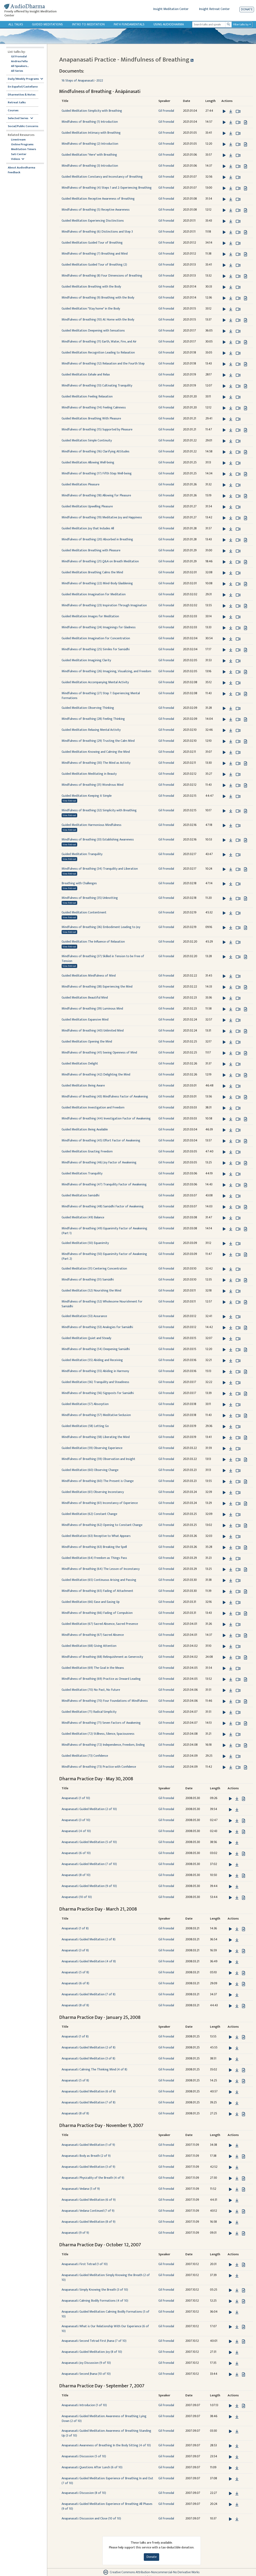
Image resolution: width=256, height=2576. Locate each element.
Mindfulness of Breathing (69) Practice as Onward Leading (101, 1679)
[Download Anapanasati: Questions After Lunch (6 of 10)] (237, 2468)
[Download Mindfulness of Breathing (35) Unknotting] (231, 899)
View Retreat (69, 801)
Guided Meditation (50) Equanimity (85, 1243)
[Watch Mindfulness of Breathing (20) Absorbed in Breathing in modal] (238, 540)
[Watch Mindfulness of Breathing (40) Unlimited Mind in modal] (238, 1031)
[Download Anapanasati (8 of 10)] (237, 1876)
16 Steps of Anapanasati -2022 (82, 80)
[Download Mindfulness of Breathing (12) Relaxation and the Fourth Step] (231, 364)
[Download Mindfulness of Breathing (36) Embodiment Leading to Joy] (231, 928)
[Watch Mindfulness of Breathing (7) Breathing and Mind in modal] (238, 254)
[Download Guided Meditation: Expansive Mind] (231, 1020)
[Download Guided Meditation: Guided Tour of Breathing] (231, 243)
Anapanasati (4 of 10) (76, 1831)
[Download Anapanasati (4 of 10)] (237, 1832)
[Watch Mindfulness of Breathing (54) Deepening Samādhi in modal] (238, 1350)
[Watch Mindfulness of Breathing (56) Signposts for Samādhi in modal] (238, 1394)
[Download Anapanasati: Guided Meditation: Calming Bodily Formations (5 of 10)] (237, 2312)
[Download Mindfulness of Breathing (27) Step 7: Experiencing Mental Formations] (231, 694)
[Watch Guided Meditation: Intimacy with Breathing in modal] (238, 133)
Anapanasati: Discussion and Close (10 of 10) (91, 2518)
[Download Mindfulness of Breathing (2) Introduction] (231, 144)
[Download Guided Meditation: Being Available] (231, 1130)
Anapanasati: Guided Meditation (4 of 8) (89, 1961)
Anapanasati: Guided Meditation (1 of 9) (88, 2145)
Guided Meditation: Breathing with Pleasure (91, 550)
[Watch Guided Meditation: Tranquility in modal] (238, 855)
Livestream (18, 139)
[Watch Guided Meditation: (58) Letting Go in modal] (238, 1427)
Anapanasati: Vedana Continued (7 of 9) (88, 2211)
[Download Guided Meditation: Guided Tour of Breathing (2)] (231, 265)
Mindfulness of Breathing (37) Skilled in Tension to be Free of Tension (103, 959)
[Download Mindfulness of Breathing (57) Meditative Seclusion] (231, 1416)
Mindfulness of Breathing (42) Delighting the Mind (96, 1074)
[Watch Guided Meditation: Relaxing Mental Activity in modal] (238, 730)
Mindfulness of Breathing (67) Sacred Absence (93, 1635)
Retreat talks (17, 102)
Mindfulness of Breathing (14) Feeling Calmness (94, 407)
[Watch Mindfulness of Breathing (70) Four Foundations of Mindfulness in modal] (238, 1701)
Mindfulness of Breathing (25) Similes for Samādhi (96, 649)
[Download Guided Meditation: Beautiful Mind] (231, 998)
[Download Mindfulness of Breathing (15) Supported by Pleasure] (231, 430)
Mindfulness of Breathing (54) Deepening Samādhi (96, 1349)
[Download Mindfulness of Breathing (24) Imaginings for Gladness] (231, 628)
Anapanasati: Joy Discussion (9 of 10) (86, 2363)
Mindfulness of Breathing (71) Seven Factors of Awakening (101, 1723)
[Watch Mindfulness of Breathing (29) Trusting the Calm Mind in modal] (238, 741)
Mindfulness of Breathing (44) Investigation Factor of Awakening (106, 1118)
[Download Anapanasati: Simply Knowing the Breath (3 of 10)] (237, 2290)
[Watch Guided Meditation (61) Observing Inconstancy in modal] (238, 1493)
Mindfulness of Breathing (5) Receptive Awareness (96, 209)
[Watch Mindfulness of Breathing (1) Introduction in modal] (238, 122)
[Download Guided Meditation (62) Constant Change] (231, 1515)
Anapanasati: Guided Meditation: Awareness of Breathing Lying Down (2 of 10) (104, 2419)
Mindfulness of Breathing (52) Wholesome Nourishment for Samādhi (102, 1304)
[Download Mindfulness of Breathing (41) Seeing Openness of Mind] (231, 1053)
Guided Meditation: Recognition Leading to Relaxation (98, 352)
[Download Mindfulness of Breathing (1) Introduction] (231, 122)
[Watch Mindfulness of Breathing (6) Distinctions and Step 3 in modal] (238, 232)
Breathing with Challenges (79, 883)
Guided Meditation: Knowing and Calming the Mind (96, 752)
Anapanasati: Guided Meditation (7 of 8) (88, 1994)
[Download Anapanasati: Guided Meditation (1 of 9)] (237, 2146)
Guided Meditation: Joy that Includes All (88, 528)
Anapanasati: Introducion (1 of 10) (84, 2405)
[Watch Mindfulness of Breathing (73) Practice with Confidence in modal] (238, 1767)
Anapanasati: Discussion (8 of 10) (84, 2493)
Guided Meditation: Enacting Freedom (87, 1151)
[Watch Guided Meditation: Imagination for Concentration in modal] (238, 639)
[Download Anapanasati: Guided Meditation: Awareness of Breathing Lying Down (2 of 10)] (237, 2417)
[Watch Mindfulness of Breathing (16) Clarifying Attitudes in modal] (238, 452)
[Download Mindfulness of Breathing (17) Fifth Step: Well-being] (231, 474)
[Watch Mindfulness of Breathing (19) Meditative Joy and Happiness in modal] (238, 518)
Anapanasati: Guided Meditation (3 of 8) (88, 2058)
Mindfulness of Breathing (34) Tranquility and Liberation (100, 868)
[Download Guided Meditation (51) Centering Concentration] (231, 1269)
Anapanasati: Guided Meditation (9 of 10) (89, 1886)
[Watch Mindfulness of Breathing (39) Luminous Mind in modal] (238, 1009)
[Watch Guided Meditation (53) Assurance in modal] (238, 1317)
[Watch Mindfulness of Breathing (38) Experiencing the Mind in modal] (238, 987)
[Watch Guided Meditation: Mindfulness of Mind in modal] (238, 976)
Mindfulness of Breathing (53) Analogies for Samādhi (97, 1327)
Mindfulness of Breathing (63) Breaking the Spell (94, 1547)
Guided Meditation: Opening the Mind (87, 1041)
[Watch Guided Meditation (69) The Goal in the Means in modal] (238, 1668)
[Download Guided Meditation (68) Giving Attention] (231, 1647)
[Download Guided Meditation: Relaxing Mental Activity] (231, 731)
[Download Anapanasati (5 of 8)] (237, 1973)
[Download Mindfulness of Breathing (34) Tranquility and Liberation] (231, 869)
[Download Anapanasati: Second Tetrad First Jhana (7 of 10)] (237, 2342)
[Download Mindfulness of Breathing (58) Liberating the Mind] (231, 1438)
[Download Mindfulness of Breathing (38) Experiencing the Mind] (231, 987)
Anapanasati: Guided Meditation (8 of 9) (88, 2222)
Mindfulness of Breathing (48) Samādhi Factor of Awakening (103, 1206)
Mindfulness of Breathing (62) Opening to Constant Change (102, 1525)
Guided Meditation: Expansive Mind (85, 1019)
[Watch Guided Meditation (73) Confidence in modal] (238, 1756)
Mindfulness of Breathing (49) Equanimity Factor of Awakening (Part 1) (104, 1231)
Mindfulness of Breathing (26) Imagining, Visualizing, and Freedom (106, 671)
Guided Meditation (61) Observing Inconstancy (93, 1492)
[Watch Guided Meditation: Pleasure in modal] (238, 485)
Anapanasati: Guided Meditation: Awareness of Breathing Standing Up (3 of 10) (106, 2433)
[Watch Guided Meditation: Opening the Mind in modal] (238, 1042)
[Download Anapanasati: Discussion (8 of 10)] (237, 2494)
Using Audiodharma (169, 24)
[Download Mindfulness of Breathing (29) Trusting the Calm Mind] (231, 742)
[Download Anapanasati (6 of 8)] (237, 1984)
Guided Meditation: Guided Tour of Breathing (92, 242)
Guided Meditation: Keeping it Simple (87, 796)
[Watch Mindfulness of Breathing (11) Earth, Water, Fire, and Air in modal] (238, 342)
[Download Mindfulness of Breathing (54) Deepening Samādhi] (231, 1350)
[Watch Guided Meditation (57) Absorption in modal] (238, 1405)
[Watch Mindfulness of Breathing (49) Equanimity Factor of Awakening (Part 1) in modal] (238, 1229)
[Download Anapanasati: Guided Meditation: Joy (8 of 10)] (237, 2353)
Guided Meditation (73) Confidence (85, 1755)
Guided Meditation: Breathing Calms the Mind (92, 572)
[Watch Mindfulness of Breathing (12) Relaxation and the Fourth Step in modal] (238, 364)
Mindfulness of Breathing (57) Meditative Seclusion (96, 1415)
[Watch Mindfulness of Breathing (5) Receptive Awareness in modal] (238, 210)
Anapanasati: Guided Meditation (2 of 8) (88, 1939)
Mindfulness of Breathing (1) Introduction (90, 121)
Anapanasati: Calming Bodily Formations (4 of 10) (95, 2300)
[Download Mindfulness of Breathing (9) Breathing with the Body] (231, 298)
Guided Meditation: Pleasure (80, 484)
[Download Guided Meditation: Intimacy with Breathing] (231, 133)
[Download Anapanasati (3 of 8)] (237, 1951)
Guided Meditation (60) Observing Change (90, 1470)
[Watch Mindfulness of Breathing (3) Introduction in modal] (238, 166)
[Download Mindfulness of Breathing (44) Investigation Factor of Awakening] (231, 1119)
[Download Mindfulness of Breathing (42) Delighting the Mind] (231, 1075)
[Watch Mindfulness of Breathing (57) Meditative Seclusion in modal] (238, 1416)
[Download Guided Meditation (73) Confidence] (231, 1756)
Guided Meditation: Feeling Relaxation (87, 396)
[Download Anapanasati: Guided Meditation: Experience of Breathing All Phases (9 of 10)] (237, 2505)
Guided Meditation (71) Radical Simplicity (89, 1712)
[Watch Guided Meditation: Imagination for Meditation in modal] (238, 595)
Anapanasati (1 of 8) (75, 1928)
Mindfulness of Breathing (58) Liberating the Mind (96, 1437)
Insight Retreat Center (214, 9)
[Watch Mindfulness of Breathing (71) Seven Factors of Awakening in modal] (238, 1723)
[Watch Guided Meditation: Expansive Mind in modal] (238, 1020)
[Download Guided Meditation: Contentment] (231, 913)
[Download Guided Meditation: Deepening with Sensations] (231, 331)
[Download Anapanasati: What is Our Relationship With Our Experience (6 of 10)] (237, 2327)
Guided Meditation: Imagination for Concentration (96, 638)
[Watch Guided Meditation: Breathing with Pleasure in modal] (238, 551)
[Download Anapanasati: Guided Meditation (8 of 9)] (237, 2222)
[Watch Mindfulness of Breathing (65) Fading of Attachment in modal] (238, 1591)
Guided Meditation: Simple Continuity (87, 440)
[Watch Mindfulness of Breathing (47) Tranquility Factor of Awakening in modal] (238, 1185)
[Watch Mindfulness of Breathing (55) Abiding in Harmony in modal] (238, 1372)
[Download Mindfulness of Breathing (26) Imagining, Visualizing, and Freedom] (231, 672)
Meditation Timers (23, 149)
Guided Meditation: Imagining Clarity (86, 660)
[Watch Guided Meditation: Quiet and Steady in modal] (238, 1339)
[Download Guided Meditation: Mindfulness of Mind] (231, 976)
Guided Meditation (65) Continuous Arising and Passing (99, 1580)
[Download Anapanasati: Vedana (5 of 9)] (237, 2190)
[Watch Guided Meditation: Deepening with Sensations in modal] (238, 331)
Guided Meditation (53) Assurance (84, 1316)
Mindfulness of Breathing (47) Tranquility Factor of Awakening (104, 1184)
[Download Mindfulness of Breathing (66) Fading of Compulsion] (231, 1614)
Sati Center (18, 154)
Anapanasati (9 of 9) (75, 2232)
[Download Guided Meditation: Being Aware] (231, 1086)
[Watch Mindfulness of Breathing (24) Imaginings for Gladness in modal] (238, 628)
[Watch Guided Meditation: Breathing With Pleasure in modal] (238, 419)
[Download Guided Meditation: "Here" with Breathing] (231, 155)
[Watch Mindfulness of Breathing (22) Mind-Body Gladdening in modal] (238, 584)
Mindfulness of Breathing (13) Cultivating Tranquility (97, 385)
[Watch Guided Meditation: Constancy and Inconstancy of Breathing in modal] (238, 177)
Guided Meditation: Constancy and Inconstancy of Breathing (102, 176)
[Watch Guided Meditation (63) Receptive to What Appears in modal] (238, 1536)
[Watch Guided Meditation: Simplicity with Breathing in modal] (238, 111)
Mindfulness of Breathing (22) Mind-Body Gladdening (97, 583)
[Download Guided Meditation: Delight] (231, 1064)
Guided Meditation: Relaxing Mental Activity (91, 730)
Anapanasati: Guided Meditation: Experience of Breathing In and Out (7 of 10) (107, 2481)
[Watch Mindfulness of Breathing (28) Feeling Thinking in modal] (238, 719)
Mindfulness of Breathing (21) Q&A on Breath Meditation (100, 561)
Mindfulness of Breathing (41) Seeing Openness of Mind (99, 1052)
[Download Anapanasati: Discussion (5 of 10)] (237, 2457)
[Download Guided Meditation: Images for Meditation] (231, 617)
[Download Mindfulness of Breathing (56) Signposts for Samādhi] (231, 1394)
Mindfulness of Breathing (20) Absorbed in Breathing (97, 539)
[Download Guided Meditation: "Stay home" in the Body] (231, 309)
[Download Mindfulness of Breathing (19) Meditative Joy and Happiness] (231, 518)
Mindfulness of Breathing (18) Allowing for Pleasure (96, 495)
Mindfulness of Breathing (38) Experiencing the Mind (97, 986)
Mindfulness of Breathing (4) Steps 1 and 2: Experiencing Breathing (107, 187)
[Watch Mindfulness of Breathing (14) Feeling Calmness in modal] (238, 408)
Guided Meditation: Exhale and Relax (86, 374)
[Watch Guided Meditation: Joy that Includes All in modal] (238, 529)
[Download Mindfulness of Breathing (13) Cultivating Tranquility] (231, 386)
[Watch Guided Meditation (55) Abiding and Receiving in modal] (238, 1361)
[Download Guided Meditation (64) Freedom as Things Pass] (231, 1559)
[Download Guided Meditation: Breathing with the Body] (231, 287)
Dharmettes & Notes (21, 95)
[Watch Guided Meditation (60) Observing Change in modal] (238, 1471)
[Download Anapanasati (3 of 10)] (237, 1821)
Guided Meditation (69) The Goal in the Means (93, 1668)
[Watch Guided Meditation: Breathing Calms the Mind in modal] (238, 573)
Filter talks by (240, 24)
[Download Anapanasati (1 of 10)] (237, 1799)
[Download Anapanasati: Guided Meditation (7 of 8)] (237, 1995)
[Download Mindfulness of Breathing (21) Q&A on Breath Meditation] (231, 562)
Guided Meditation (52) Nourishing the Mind (91, 1290)
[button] (224, 111)
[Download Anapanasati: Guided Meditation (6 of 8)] (237, 2092)
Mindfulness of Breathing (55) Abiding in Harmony (95, 1371)
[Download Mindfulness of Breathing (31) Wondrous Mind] (231, 786)
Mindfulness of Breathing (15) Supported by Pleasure (97, 429)
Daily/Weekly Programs (25, 79)
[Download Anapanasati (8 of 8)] (237, 2006)
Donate (247, 9)
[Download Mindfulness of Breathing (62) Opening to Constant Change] (231, 1526)
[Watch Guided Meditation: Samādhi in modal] (238, 1196)
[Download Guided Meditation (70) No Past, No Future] (231, 1691)
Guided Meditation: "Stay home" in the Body (91, 308)
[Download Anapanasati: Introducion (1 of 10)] (237, 2406)
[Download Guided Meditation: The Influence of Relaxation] (231, 942)
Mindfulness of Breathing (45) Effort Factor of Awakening (101, 1140)
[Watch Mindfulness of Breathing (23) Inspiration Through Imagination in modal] (238, 606)
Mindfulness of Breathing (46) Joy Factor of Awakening (99, 1162)
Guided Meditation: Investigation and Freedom (93, 1107)
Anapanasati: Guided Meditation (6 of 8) (89, 2091)
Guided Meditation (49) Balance (83, 1217)
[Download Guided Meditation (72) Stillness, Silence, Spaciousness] (231, 1735)
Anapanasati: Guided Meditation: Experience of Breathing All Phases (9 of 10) (107, 2506)
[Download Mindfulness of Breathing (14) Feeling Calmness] (231, 408)
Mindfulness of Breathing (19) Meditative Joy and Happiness (102, 517)
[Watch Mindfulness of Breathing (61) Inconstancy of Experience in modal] (238, 1504)
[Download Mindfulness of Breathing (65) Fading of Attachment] (231, 1592)
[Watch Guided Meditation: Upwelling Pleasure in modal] (238, 507)
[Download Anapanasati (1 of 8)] (237, 1929)
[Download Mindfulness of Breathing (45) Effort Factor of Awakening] (231, 1141)
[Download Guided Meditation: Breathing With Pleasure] (231, 419)
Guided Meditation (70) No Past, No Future (91, 1690)
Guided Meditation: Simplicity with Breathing (92, 111)
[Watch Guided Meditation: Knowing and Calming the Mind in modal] (238, 752)
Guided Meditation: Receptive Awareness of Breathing (98, 198)
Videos (17, 159)
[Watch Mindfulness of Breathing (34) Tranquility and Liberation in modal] (238, 869)
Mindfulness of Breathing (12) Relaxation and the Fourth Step (103, 363)
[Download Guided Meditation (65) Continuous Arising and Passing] (231, 1581)
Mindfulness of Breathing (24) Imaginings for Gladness (99, 627)
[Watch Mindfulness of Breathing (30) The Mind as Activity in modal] (238, 763)
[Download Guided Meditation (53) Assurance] (231, 1317)
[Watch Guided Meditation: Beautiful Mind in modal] (238, 998)
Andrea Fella (19, 61)
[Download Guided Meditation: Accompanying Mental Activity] (231, 683)
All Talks (15, 24)
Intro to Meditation (88, 24)
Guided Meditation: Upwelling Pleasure (87, 506)
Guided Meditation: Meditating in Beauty (89, 774)
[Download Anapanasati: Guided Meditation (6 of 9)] (237, 2201)
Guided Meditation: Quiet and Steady (86, 1338)
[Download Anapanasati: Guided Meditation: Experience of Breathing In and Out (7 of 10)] (237, 2479)
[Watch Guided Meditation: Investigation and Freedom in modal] (238, 1108)
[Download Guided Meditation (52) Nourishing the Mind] (231, 1291)
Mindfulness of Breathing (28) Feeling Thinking (93, 719)
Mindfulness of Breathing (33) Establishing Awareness (98, 839)
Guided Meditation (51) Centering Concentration (94, 1268)
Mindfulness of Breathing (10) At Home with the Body (98, 319)
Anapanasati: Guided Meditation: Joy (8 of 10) (92, 2352)
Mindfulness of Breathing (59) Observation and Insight (98, 1459)
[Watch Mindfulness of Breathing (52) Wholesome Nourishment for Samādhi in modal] (238, 1302)
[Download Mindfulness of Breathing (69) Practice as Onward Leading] (231, 1680)
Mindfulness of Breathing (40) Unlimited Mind (93, 1030)
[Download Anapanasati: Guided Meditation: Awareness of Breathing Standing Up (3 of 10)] (237, 2432)
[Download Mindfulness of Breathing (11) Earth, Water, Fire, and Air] (231, 342)
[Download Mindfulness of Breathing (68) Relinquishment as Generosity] (231, 1658)
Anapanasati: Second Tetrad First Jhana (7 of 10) (94, 2341)
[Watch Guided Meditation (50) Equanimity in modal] (238, 1244)
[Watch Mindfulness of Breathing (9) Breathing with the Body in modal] (238, 298)
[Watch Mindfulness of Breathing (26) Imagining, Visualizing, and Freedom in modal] (238, 672)
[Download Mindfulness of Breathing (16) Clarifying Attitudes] (231, 452)
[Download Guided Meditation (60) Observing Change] (231, 1471)
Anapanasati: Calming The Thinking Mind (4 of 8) (94, 2069)
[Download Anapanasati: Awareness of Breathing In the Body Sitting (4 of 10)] (237, 2446)
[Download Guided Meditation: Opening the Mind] (231, 1042)
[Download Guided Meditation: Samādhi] (231, 1196)
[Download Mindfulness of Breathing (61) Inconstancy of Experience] (231, 1504)
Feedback (14, 172)
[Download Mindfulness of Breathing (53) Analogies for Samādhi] (231, 1328)
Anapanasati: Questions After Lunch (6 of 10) (92, 2467)
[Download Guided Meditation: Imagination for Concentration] (231, 639)
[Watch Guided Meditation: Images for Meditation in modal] (238, 617)
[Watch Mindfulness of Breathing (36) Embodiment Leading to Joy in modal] (238, 928)
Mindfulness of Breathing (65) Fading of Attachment (97, 1591)
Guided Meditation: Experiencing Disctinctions (93, 220)
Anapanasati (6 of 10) (76, 1853)
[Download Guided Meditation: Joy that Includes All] (231, 529)
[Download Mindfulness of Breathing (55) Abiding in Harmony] (231, 1372)
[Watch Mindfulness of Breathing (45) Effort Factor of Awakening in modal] (238, 1141)
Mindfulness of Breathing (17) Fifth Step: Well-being (97, 473)
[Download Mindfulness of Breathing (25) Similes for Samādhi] (231, 650)
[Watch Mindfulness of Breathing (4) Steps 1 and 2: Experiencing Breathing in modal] (238, 188)
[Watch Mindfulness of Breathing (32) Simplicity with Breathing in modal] (238, 811)
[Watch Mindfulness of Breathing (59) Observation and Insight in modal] (238, 1460)
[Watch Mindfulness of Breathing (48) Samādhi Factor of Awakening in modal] (238, 1207)
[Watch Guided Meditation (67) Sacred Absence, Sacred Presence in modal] (238, 1624)
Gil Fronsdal (19, 56)
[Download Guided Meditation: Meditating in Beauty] (231, 775)
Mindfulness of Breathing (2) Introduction (90, 143)
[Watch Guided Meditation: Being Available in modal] (238, 1130)
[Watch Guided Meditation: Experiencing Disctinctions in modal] (238, 221)
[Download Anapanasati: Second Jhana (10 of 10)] (237, 2375)
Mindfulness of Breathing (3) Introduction (90, 165)
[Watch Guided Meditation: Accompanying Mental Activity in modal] (238, 683)
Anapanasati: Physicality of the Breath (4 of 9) (93, 2178)
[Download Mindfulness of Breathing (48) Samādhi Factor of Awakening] (231, 1207)
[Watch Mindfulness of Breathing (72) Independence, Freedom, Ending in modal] (238, 1745)
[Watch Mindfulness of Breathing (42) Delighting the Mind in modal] (238, 1075)
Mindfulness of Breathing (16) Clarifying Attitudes (95, 451)
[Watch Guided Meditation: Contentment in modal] (238, 913)
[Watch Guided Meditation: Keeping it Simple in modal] (238, 796)
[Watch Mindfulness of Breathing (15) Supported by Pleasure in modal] (238, 430)
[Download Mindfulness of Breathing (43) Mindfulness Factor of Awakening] (231, 1097)
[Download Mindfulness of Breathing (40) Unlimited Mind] (231, 1031)
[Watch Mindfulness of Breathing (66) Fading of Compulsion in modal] (238, 1613)
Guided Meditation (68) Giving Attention (89, 1646)
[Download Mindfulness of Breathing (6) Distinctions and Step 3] (231, 232)
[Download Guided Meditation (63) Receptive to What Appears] (231, 1537)
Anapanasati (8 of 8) (75, 2005)
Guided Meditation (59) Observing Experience (92, 1448)
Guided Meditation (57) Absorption (85, 1404)
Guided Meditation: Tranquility (82, 854)
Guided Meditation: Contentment (84, 912)
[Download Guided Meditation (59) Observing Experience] (231, 1449)
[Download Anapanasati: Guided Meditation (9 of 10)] (237, 1887)
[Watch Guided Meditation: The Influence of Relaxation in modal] (238, 942)
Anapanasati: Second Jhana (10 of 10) (86, 2374)
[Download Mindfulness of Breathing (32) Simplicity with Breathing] (231, 811)
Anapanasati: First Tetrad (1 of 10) (85, 2264)
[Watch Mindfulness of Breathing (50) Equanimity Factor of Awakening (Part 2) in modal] (238, 1255)
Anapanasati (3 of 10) (76, 1820)
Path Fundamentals (129, 24)
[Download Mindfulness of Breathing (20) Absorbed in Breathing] (231, 540)
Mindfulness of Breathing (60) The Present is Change (98, 1481)
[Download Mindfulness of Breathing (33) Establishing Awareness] (231, 840)
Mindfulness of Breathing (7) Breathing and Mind (95, 253)
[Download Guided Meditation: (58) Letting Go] (231, 1427)
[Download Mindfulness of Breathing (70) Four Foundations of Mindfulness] (231, 1702)
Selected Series (20, 118)
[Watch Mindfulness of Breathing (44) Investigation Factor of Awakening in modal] (238, 1119)
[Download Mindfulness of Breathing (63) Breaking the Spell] (231, 1548)
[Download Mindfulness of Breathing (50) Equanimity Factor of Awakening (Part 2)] (231, 1255)
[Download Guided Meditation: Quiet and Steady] (231, 1339)
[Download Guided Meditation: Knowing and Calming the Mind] (231, 753)
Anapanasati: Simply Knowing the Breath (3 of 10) (95, 2289)
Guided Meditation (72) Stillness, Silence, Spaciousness (98, 1734)
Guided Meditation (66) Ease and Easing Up (91, 1602)
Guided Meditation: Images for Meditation (90, 616)
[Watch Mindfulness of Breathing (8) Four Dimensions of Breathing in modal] (238, 276)
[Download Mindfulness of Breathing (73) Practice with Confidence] (231, 1767)
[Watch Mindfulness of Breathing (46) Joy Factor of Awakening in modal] (238, 1163)
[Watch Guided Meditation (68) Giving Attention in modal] (238, 1646)
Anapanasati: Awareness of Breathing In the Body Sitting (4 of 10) (106, 2445)
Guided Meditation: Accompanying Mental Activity (95, 682)
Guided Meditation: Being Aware (83, 1085)
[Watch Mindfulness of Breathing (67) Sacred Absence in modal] (238, 1635)
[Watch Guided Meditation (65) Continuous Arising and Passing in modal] (238, 1580)
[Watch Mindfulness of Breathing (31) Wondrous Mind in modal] (238, 785)
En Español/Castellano (23, 87)
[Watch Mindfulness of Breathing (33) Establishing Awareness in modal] (238, 840)
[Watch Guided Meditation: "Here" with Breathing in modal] (238, 155)
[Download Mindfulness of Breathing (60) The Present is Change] (231, 1482)
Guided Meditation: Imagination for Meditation (94, 594)
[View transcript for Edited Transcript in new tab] (245, 122)
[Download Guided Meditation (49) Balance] (231, 1218)
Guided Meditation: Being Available (85, 1129)
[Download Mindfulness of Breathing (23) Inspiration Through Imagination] (231, 606)
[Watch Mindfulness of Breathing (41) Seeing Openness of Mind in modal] (238, 1053)
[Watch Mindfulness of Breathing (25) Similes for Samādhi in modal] (238, 650)
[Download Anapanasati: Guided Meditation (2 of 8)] (237, 1940)
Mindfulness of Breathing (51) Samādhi (88, 1279)
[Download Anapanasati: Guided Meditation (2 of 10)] (237, 1810)
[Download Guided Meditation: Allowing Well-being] (231, 463)
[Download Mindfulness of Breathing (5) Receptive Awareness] (231, 210)
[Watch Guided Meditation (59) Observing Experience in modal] (238, 1449)
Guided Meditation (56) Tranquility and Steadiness (95, 1382)
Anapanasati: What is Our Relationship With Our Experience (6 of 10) (105, 2329)
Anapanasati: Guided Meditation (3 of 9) (88, 2167)
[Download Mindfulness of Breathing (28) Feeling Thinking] (231, 720)
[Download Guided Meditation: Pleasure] (231, 485)
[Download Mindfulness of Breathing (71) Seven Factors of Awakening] (231, 1724)
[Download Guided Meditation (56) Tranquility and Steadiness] (231, 1383)
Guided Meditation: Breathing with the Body (91, 286)
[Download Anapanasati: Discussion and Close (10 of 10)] (237, 2519)
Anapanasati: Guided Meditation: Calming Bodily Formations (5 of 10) (105, 2314)
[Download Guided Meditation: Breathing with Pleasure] (231, 551)
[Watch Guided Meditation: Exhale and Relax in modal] (238, 375)
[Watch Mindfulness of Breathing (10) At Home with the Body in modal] (238, 320)
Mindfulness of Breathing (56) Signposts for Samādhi (98, 1393)
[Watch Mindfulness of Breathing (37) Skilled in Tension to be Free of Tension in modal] (238, 957)
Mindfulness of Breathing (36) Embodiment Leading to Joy (101, 927)
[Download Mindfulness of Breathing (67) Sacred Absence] (231, 1636)
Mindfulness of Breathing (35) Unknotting (90, 898)
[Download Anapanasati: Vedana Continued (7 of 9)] (237, 2212)
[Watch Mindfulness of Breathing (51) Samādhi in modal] (238, 1280)
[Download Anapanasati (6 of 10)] (237, 1854)
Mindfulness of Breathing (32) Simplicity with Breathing (99, 810)
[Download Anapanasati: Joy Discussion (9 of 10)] (237, 2364)
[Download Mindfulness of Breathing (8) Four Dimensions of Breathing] (231, 276)
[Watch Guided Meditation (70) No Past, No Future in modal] (238, 1690)
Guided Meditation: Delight (80, 1063)
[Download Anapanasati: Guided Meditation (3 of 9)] (237, 2168)
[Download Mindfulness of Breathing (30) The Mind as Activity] (231, 764)
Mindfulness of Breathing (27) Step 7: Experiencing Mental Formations (101, 696)
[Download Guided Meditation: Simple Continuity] (231, 441)
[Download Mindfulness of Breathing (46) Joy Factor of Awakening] (231, 1163)
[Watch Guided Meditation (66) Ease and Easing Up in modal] (238, 1602)
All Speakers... (20, 66)
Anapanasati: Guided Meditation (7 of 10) (89, 1864)
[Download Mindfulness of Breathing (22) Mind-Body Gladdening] (231, 584)
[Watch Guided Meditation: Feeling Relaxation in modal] (238, 397)
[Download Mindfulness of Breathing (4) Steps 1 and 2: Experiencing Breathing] (231, 188)
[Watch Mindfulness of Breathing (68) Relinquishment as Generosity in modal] (238, 1657)
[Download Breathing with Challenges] (231, 884)
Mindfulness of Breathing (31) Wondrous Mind (92, 785)
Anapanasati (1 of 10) (76, 1798)
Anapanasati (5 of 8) (75, 1972)
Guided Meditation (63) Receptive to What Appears (96, 1536)
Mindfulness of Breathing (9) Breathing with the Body (98, 297)
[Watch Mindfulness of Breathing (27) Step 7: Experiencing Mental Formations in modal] (238, 694)
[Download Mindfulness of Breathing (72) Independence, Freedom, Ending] (231, 1746)
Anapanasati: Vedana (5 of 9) (81, 2189)
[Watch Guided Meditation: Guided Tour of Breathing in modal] (238, 243)
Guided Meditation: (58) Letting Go (85, 1426)
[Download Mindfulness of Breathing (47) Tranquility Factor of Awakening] (231, 1185)
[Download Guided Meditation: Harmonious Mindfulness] (231, 826)
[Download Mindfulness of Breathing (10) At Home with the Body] (231, 320)
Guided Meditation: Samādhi (80, 1195)
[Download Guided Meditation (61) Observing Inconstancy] (231, 1493)
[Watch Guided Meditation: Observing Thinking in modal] (238, 708)
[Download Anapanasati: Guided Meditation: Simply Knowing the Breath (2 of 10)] (237, 2276)
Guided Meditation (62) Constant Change (89, 1514)
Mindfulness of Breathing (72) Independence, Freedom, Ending (103, 1745)
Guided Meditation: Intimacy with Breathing (91, 132)
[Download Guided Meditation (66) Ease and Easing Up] (231, 1603)
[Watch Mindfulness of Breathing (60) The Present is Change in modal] (238, 1482)
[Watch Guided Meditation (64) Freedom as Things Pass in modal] (238, 1558)
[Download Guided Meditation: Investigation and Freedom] (231, 1108)
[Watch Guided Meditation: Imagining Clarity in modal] (238, 661)
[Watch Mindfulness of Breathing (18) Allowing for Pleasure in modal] (238, 496)
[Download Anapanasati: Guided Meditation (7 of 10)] (237, 1865)
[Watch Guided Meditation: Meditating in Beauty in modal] (238, 774)
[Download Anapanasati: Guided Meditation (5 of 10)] (237, 1843)
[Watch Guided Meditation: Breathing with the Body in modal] (238, 287)
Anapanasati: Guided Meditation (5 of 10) (89, 1842)
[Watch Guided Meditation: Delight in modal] (238, 1064)
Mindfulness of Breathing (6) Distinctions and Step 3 (97, 231)
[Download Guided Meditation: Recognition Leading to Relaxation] (231, 353)
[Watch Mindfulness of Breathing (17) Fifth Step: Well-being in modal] (238, 474)
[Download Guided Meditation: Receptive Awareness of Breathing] (231, 199)
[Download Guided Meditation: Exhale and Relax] (231, 375)
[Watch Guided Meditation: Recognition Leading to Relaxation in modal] (238, 353)
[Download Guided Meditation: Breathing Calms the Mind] (231, 573)
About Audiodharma (21, 167)
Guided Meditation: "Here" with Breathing (89, 154)
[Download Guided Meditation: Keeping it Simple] (231, 797)
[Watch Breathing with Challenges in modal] (238, 884)
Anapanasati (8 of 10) (76, 1875)
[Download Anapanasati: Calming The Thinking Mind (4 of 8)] (237, 2070)
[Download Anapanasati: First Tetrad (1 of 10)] (237, 2265)
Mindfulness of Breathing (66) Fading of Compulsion (97, 1613)
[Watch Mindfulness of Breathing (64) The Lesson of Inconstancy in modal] (238, 1569)
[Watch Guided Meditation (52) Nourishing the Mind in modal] (238, 1291)
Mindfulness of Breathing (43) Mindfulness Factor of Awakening (105, 1096)
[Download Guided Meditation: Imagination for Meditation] (231, 595)
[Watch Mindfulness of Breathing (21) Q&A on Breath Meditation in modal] (238, 562)
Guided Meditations (47, 24)
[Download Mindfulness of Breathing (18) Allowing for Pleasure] (231, 496)
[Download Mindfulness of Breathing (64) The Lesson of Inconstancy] (231, 1570)
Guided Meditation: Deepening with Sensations (93, 330)
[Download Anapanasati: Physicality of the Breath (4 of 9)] (237, 2179)
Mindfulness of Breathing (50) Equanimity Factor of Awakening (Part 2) (104, 1256)
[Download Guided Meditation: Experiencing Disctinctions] (231, 221)
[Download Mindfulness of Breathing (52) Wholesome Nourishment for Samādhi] (231, 1302)
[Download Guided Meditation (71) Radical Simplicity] (231, 1713)
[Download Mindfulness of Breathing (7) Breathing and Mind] (231, 254)
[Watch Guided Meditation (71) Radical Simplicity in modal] (238, 1712)
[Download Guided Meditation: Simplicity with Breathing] (231, 112)
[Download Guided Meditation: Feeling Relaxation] (231, 397)
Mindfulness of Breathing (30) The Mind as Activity (96, 763)
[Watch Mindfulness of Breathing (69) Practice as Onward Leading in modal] (238, 1679)
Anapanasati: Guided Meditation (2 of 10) (89, 1809)
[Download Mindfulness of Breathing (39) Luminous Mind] (231, 1009)
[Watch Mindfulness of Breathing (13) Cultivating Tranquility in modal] (238, 386)
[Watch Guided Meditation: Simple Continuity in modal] (238, 441)
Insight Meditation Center (171, 9)
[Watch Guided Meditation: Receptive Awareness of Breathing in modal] (238, 199)
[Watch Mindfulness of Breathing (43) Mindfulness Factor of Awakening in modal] (238, 1097)
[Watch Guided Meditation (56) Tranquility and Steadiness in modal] (238, 1383)
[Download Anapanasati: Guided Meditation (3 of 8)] (237, 2059)
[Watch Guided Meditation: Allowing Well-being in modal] (238, 463)
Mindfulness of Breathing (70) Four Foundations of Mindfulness (105, 1701)
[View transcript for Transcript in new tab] (243, 1798)
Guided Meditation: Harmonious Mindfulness (91, 825)
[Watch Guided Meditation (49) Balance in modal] (238, 1218)
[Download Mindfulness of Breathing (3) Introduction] (231, 166)
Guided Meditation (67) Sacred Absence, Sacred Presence (100, 1624)
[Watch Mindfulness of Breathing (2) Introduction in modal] (238, 144)
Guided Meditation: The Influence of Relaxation (93, 941)
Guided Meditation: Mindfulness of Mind (89, 975)
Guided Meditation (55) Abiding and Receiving (92, 1360)
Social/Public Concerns (23, 126)
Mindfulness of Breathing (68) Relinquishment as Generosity (102, 1657)
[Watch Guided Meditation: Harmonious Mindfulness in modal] (238, 825)
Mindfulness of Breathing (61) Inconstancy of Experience (100, 1503)
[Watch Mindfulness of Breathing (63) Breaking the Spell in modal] (238, 1547)
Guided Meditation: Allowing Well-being (88, 462)
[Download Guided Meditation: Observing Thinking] (231, 709)
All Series (17, 71)
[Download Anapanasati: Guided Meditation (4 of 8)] (237, 1962)
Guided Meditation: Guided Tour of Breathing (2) (94, 264)
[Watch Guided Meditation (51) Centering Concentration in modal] (238, 1269)
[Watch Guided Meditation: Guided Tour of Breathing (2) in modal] (238, 265)
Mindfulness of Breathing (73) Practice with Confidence (99, 1766)
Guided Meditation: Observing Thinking (88, 708)
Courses (13, 110)
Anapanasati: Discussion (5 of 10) (84, 2456)
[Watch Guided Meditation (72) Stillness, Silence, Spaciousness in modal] (238, 1734)
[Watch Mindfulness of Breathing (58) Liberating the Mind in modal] (238, 1438)
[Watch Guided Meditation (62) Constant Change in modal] (238, 1515)
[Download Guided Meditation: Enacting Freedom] (231, 1152)
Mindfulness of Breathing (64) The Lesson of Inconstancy (101, 1569)
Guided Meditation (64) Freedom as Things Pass (94, 1558)
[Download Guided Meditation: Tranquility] (231, 855)
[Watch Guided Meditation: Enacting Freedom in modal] (238, 1152)
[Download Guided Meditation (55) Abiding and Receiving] (231, 1361)
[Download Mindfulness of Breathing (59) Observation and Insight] (231, 1460)
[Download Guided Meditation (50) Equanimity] (231, 1244)
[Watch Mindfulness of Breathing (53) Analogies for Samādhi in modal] (238, 1328)
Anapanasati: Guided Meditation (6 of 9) (89, 2200)
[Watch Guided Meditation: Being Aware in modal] (238, 1086)
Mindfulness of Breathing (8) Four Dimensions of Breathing (102, 275)
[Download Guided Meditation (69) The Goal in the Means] (231, 1669)
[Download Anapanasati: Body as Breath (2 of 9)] (237, 2157)
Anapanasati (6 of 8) (75, 1983)
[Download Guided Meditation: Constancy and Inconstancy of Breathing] (231, 177)
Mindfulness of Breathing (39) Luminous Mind (92, 1008)
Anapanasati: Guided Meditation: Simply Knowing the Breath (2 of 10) (106, 2277)
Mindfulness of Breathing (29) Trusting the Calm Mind (98, 741)
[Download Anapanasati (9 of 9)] (237, 2233)
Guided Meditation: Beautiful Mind (85, 997)
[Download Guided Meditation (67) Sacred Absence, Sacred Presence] (231, 1625)
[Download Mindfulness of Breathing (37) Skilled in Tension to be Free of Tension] (231, 957)
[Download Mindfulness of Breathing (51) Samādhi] (231, 1280)
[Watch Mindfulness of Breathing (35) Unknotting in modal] (238, 898)
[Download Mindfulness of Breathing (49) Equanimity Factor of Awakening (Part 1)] (231, 1229)
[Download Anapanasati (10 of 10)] (237, 1898)
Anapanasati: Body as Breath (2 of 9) (86, 2156)
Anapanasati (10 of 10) (77, 1897)
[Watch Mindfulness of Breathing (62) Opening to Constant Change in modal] (238, 1525)
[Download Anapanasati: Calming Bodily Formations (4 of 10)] (237, 2301)
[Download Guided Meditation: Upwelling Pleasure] (231, 507)
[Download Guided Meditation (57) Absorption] (231, 1405)
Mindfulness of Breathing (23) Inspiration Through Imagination (104, 605)
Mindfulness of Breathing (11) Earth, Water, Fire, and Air (99, 341)
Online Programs (22, 144)
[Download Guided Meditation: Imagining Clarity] (231, 661)
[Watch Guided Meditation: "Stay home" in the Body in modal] (238, 309)
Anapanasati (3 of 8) (75, 1950)
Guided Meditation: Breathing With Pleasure (91, 418)
